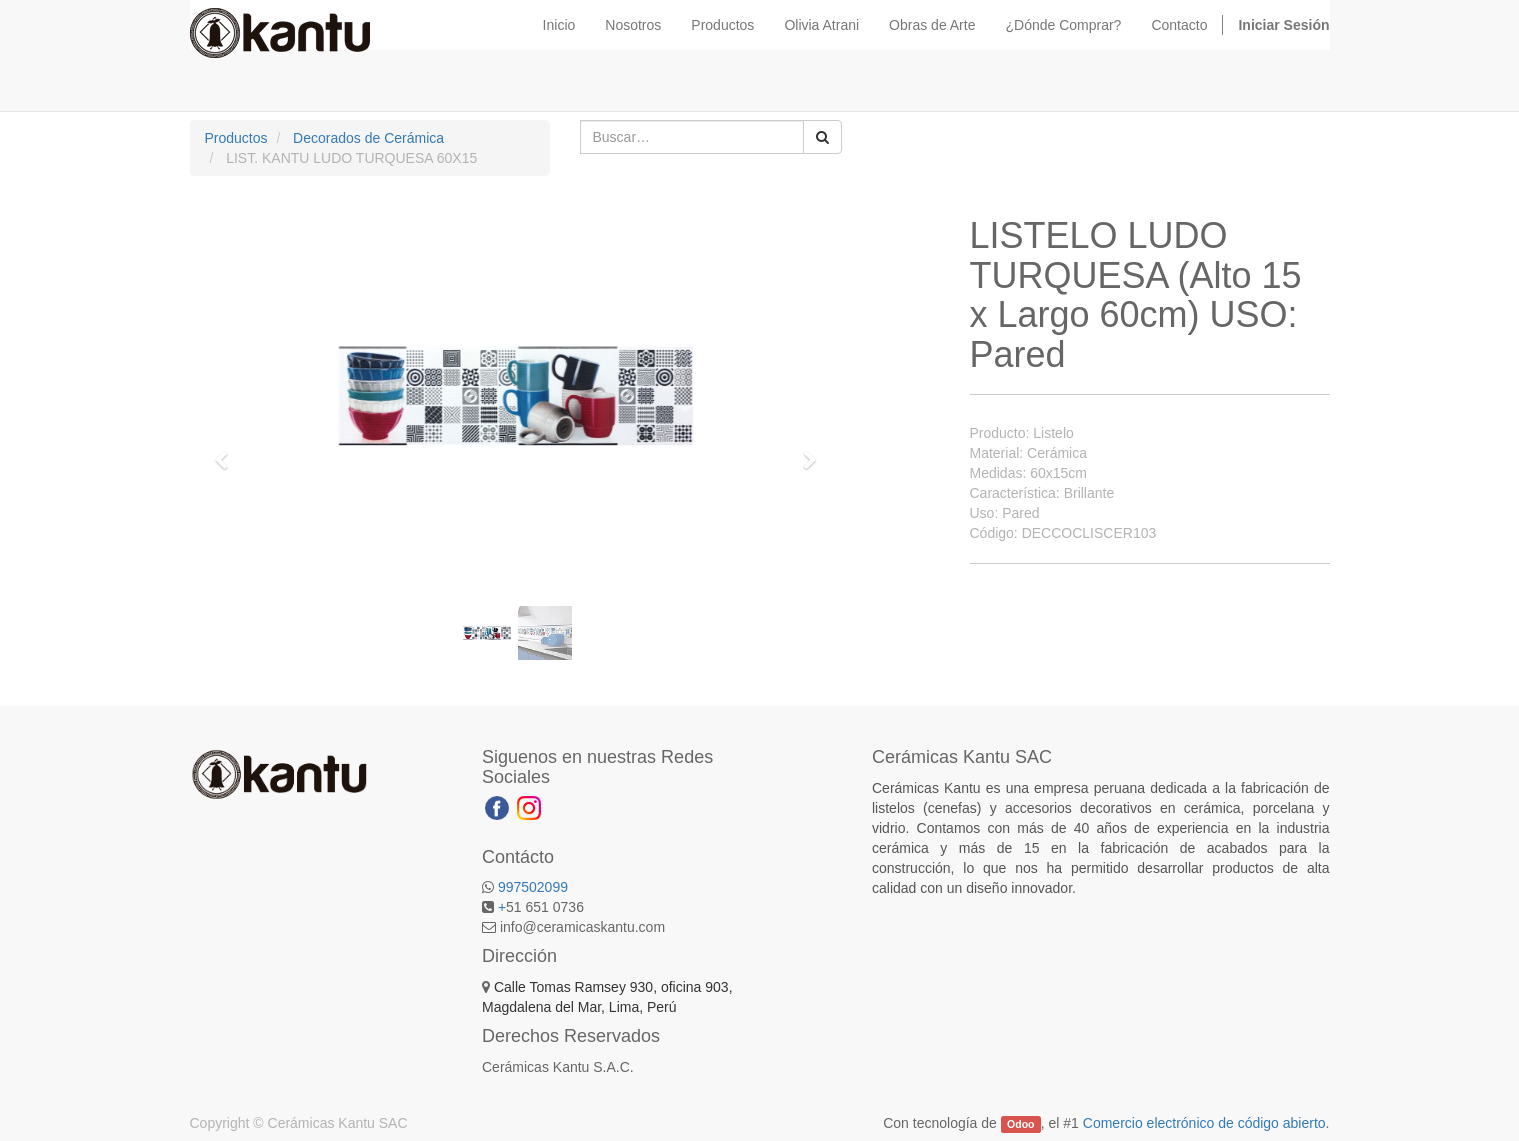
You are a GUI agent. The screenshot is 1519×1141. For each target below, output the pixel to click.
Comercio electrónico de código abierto (1204, 1123)
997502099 (533, 887)
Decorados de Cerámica (368, 138)
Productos (236, 138)
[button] (229, 451)
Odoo (1020, 1124)
